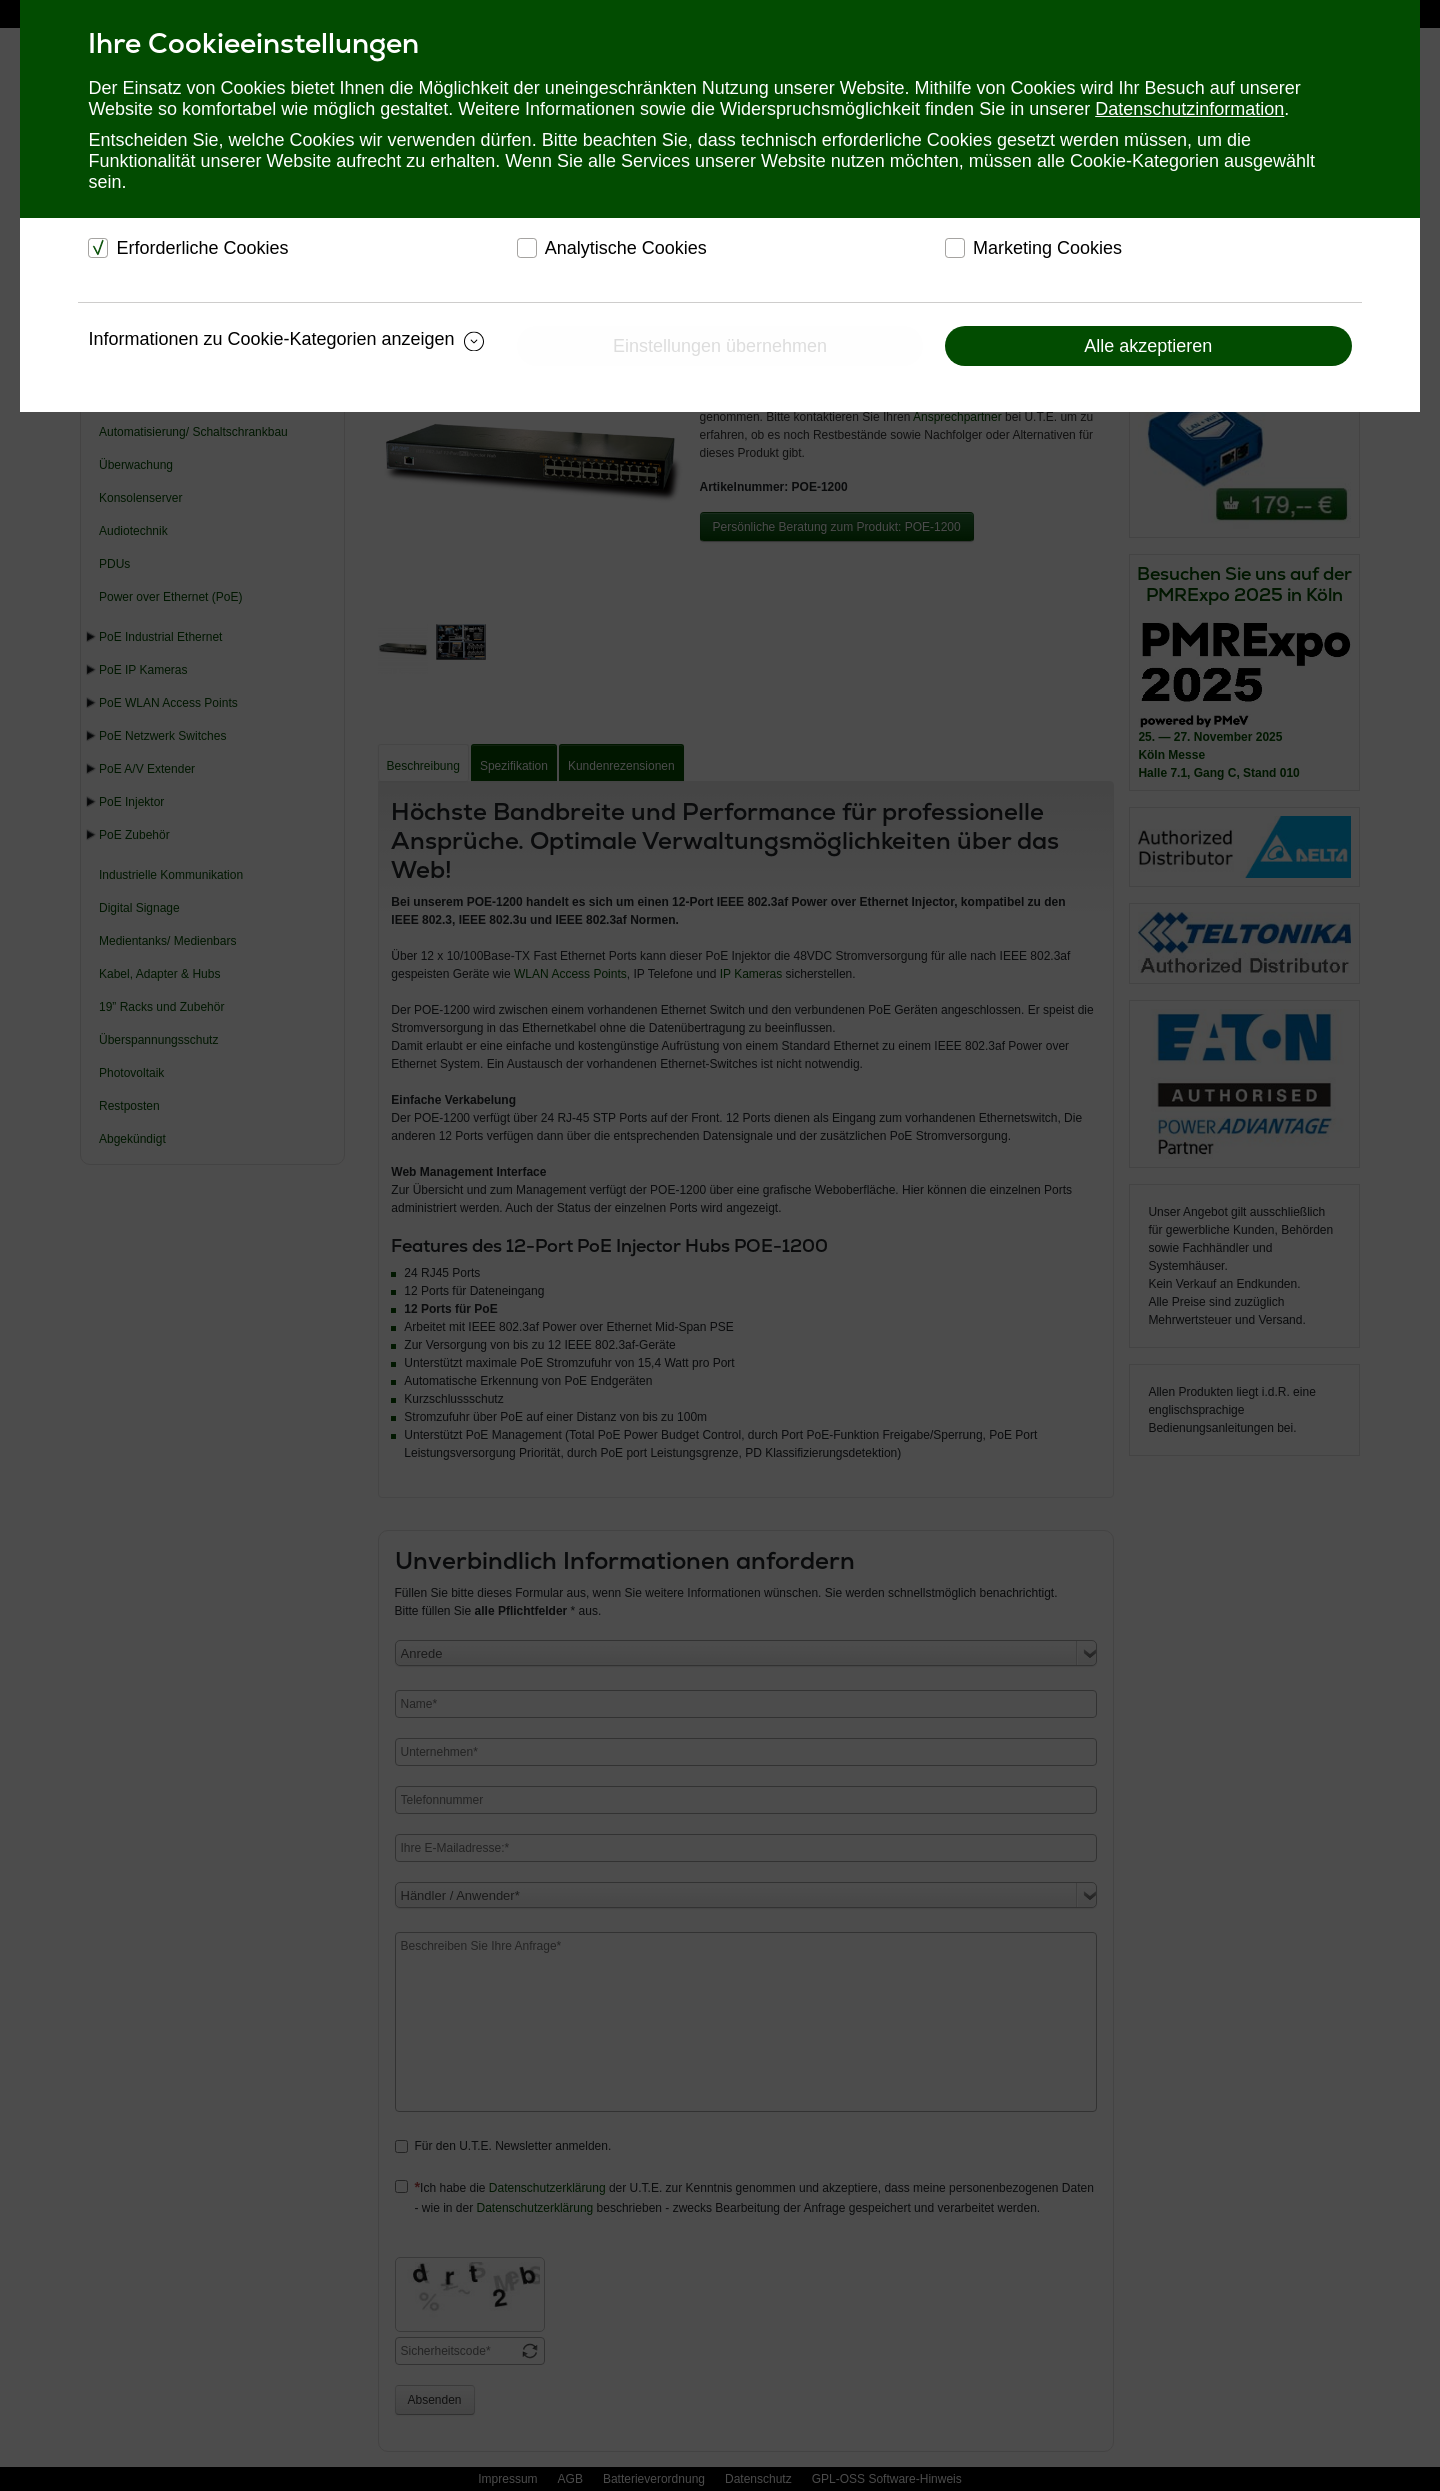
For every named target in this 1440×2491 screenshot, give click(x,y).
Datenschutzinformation (1189, 109)
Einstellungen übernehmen (720, 346)
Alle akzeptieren (1148, 346)
